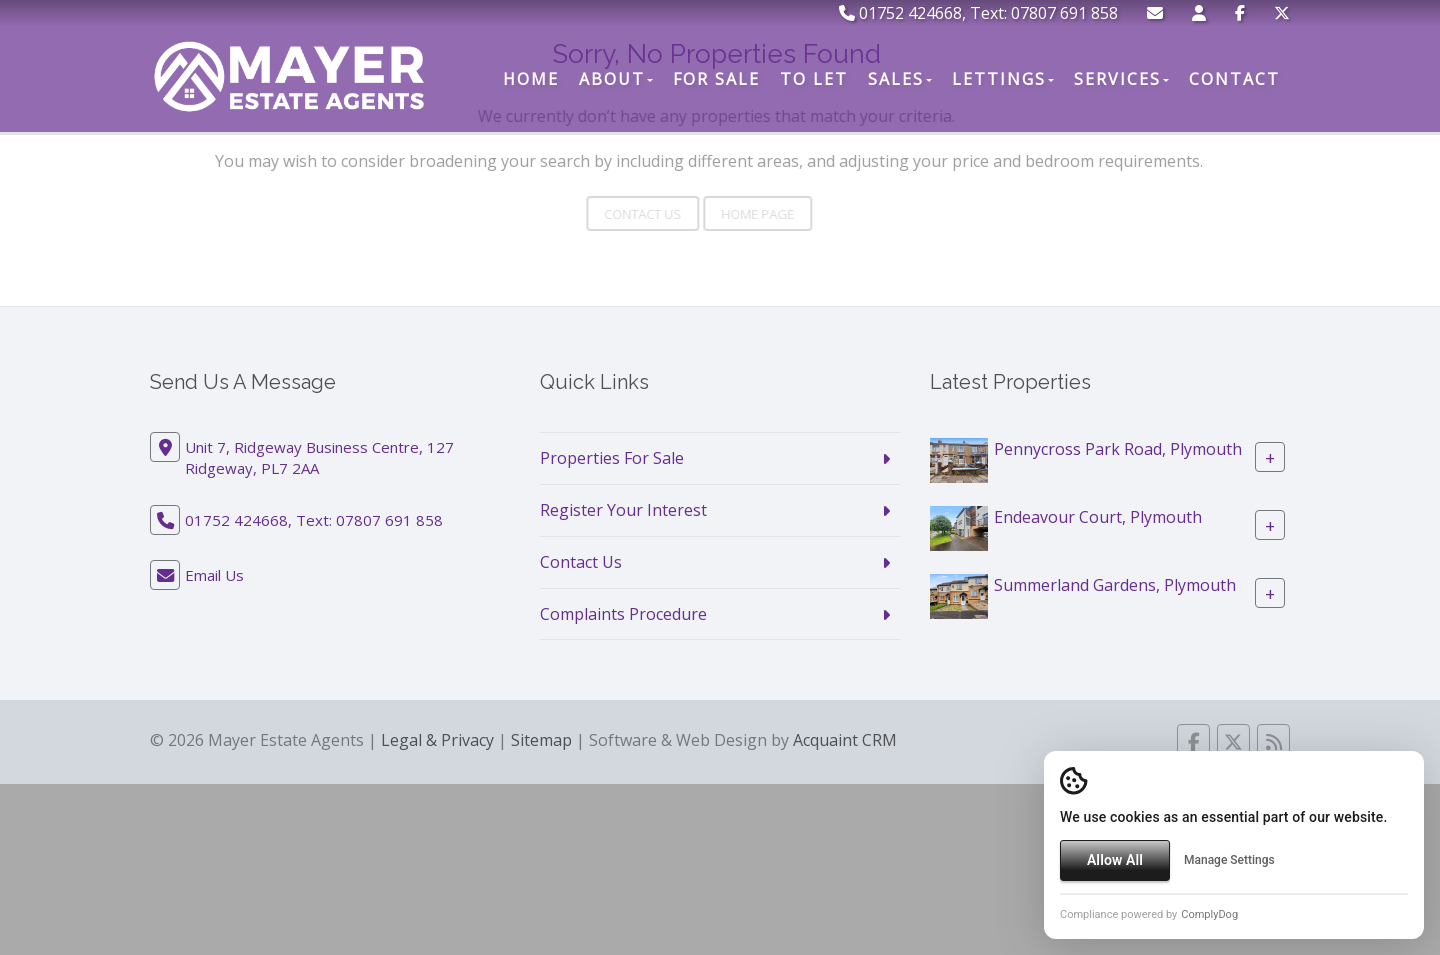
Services (1121, 79)
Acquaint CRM (845, 740)
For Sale (716, 79)
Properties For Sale (612, 458)
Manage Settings (1229, 860)
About (616, 79)
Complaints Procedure (623, 614)
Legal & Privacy (437, 740)
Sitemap (541, 740)
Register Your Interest (623, 510)
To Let (814, 79)
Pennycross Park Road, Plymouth (1118, 449)
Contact (1234, 79)
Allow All (1115, 860)
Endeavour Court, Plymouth (1098, 517)
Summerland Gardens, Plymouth (1115, 585)
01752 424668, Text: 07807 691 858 (978, 13)
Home (531, 79)
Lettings (1003, 79)
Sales (900, 79)
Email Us (214, 575)
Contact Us (581, 562)
